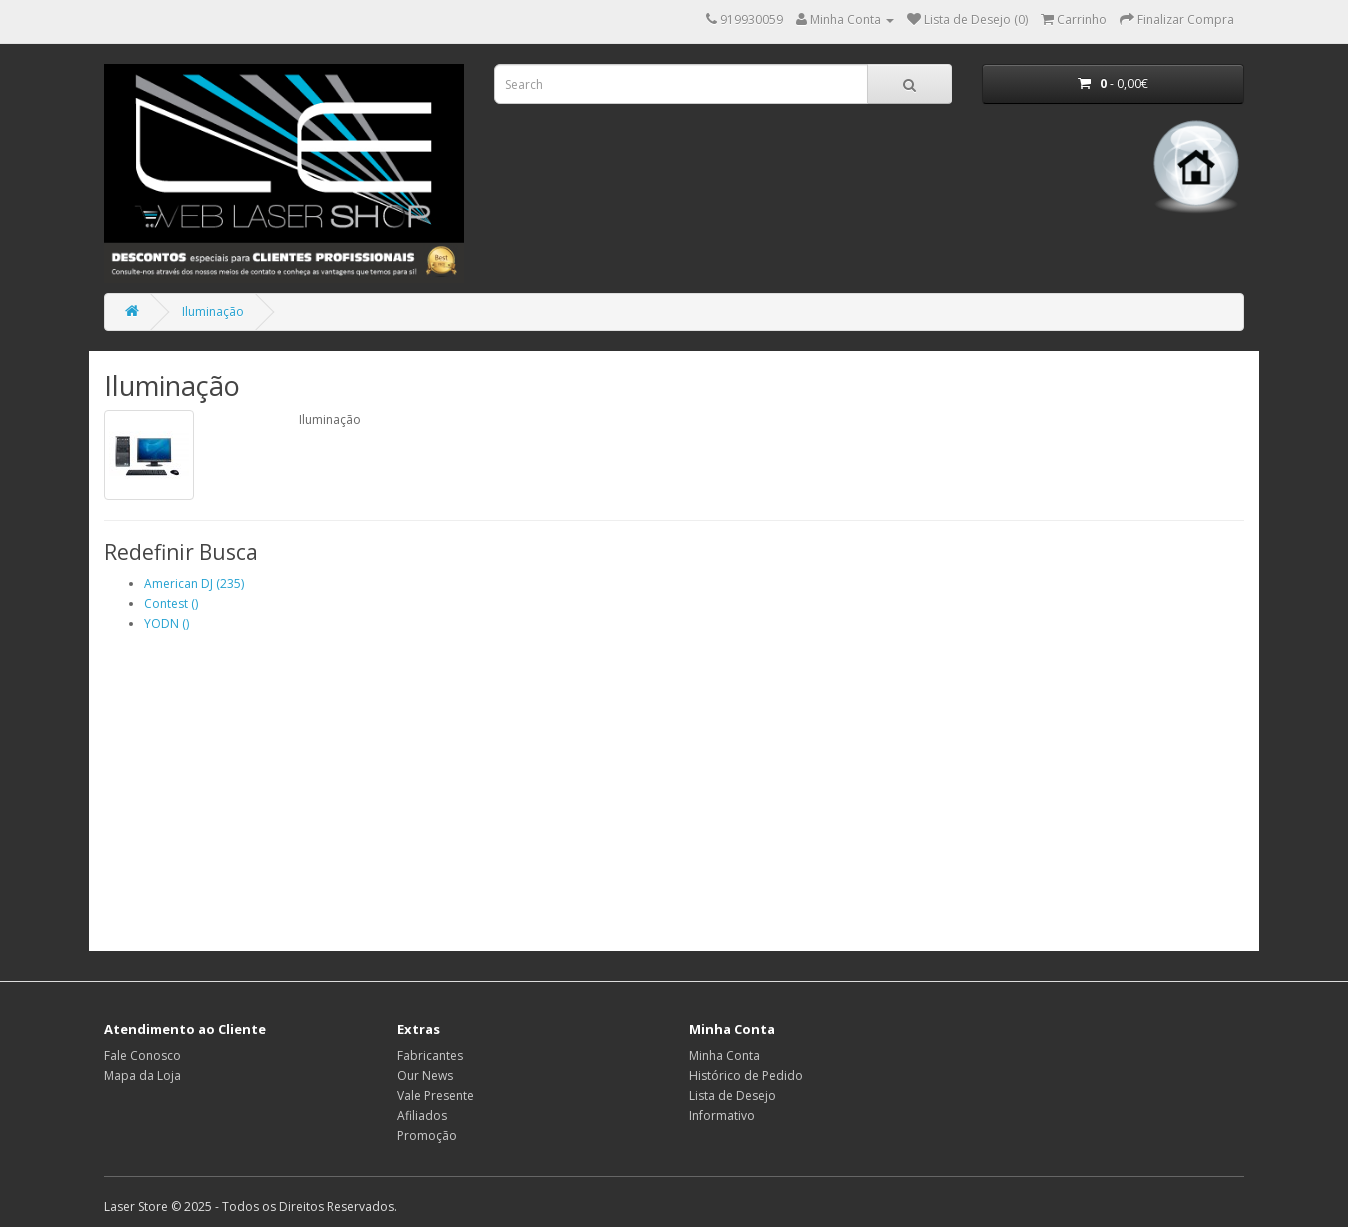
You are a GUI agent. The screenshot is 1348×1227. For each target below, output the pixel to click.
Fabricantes (430, 1055)
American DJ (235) (194, 583)
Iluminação (213, 311)
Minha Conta (724, 1055)
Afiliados (422, 1115)
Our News (425, 1075)
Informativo (722, 1115)
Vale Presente (435, 1095)
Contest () (171, 603)
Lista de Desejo (732, 1095)
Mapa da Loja (142, 1075)
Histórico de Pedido (746, 1075)
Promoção (427, 1135)
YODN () (166, 623)
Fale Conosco (142, 1055)
